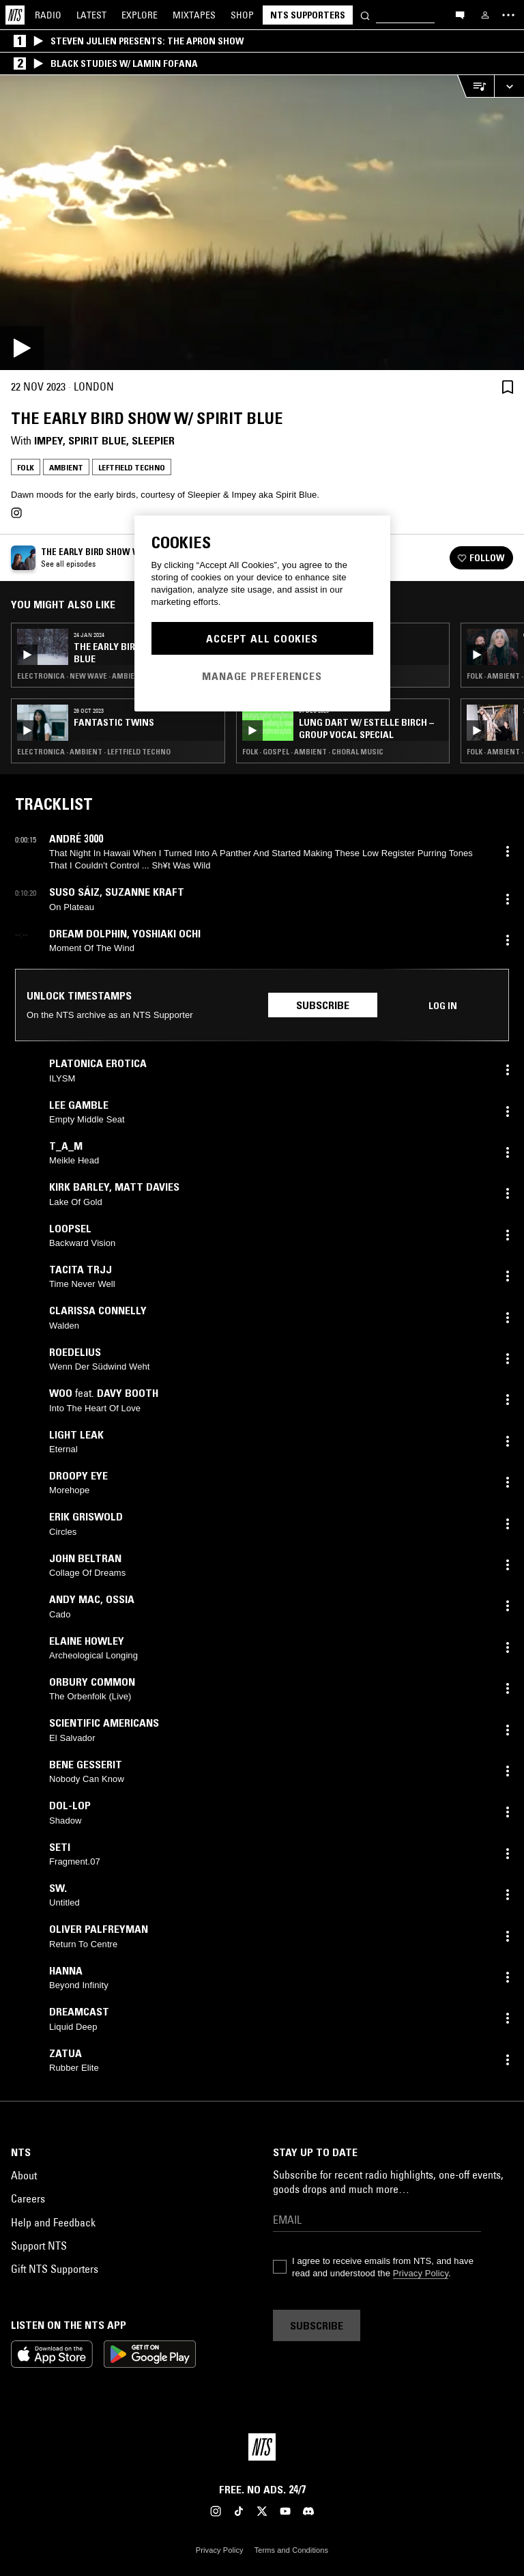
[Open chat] (460, 14)
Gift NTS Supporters (54, 2269)
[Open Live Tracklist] (475, 86)
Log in (442, 1006)
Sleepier (153, 440)
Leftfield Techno (131, 467)
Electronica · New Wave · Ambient (81, 676)
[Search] (365, 14)
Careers (28, 2198)
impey (48, 440)
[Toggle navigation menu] (508, 15)
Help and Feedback (53, 2222)
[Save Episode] (507, 387)
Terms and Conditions (291, 2550)
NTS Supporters (307, 15)
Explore (139, 15)
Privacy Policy (420, 2273)
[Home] (15, 15)
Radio (48, 15)
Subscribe (322, 1005)
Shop (242, 15)
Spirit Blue (97, 440)
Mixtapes (194, 15)
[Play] (262, 222)
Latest (91, 15)
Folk (25, 467)
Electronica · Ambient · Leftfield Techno (94, 751)
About (24, 2175)
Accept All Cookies (262, 638)
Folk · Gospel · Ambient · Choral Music (312, 751)
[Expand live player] (509, 86)
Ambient (66, 467)
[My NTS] (485, 15)
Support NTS (39, 2245)
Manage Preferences (262, 676)
